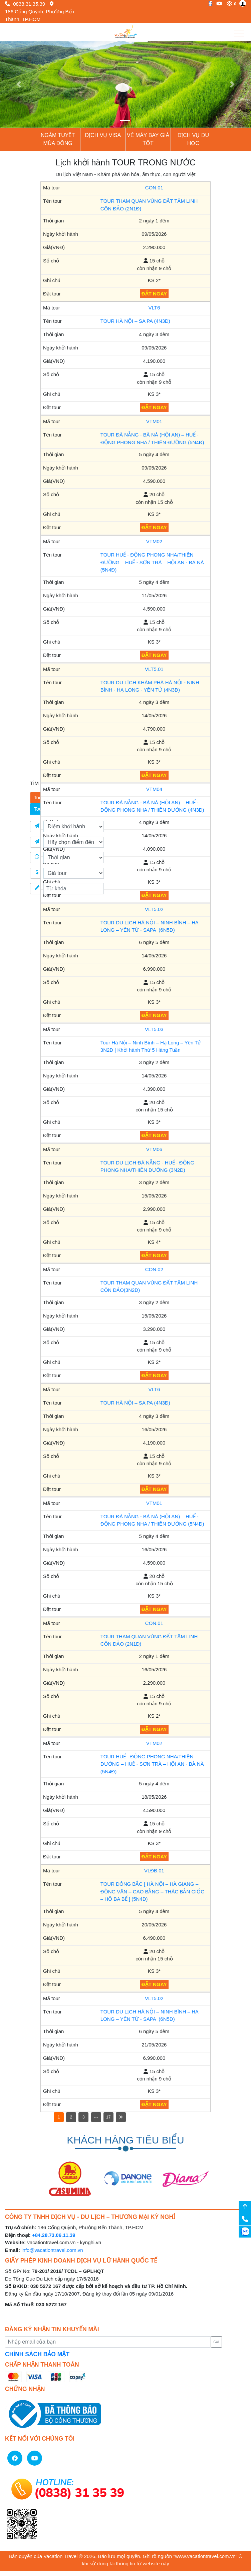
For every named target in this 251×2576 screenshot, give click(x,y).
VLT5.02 (154, 909)
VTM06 (154, 1149)
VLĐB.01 (154, 1870)
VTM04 (154, 789)
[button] (19, 84)
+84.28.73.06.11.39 (53, 2235)
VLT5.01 (154, 669)
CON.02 (154, 1269)
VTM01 (154, 421)
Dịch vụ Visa (103, 135)
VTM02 (154, 541)
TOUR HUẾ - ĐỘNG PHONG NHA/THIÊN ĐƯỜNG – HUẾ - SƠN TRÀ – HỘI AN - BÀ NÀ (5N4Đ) (152, 562)
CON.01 (154, 187)
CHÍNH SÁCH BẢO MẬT (37, 2354)
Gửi (216, 2342)
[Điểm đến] (73, 842)
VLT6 (154, 307)
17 (108, 2117)
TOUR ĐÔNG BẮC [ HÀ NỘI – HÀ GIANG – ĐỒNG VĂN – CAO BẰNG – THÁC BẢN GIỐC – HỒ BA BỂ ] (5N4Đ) (152, 1891)
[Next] (121, 2117)
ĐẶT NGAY (154, 293)
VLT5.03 (154, 1029)
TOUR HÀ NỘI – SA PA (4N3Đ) (135, 321)
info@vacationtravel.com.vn (52, 2250)
